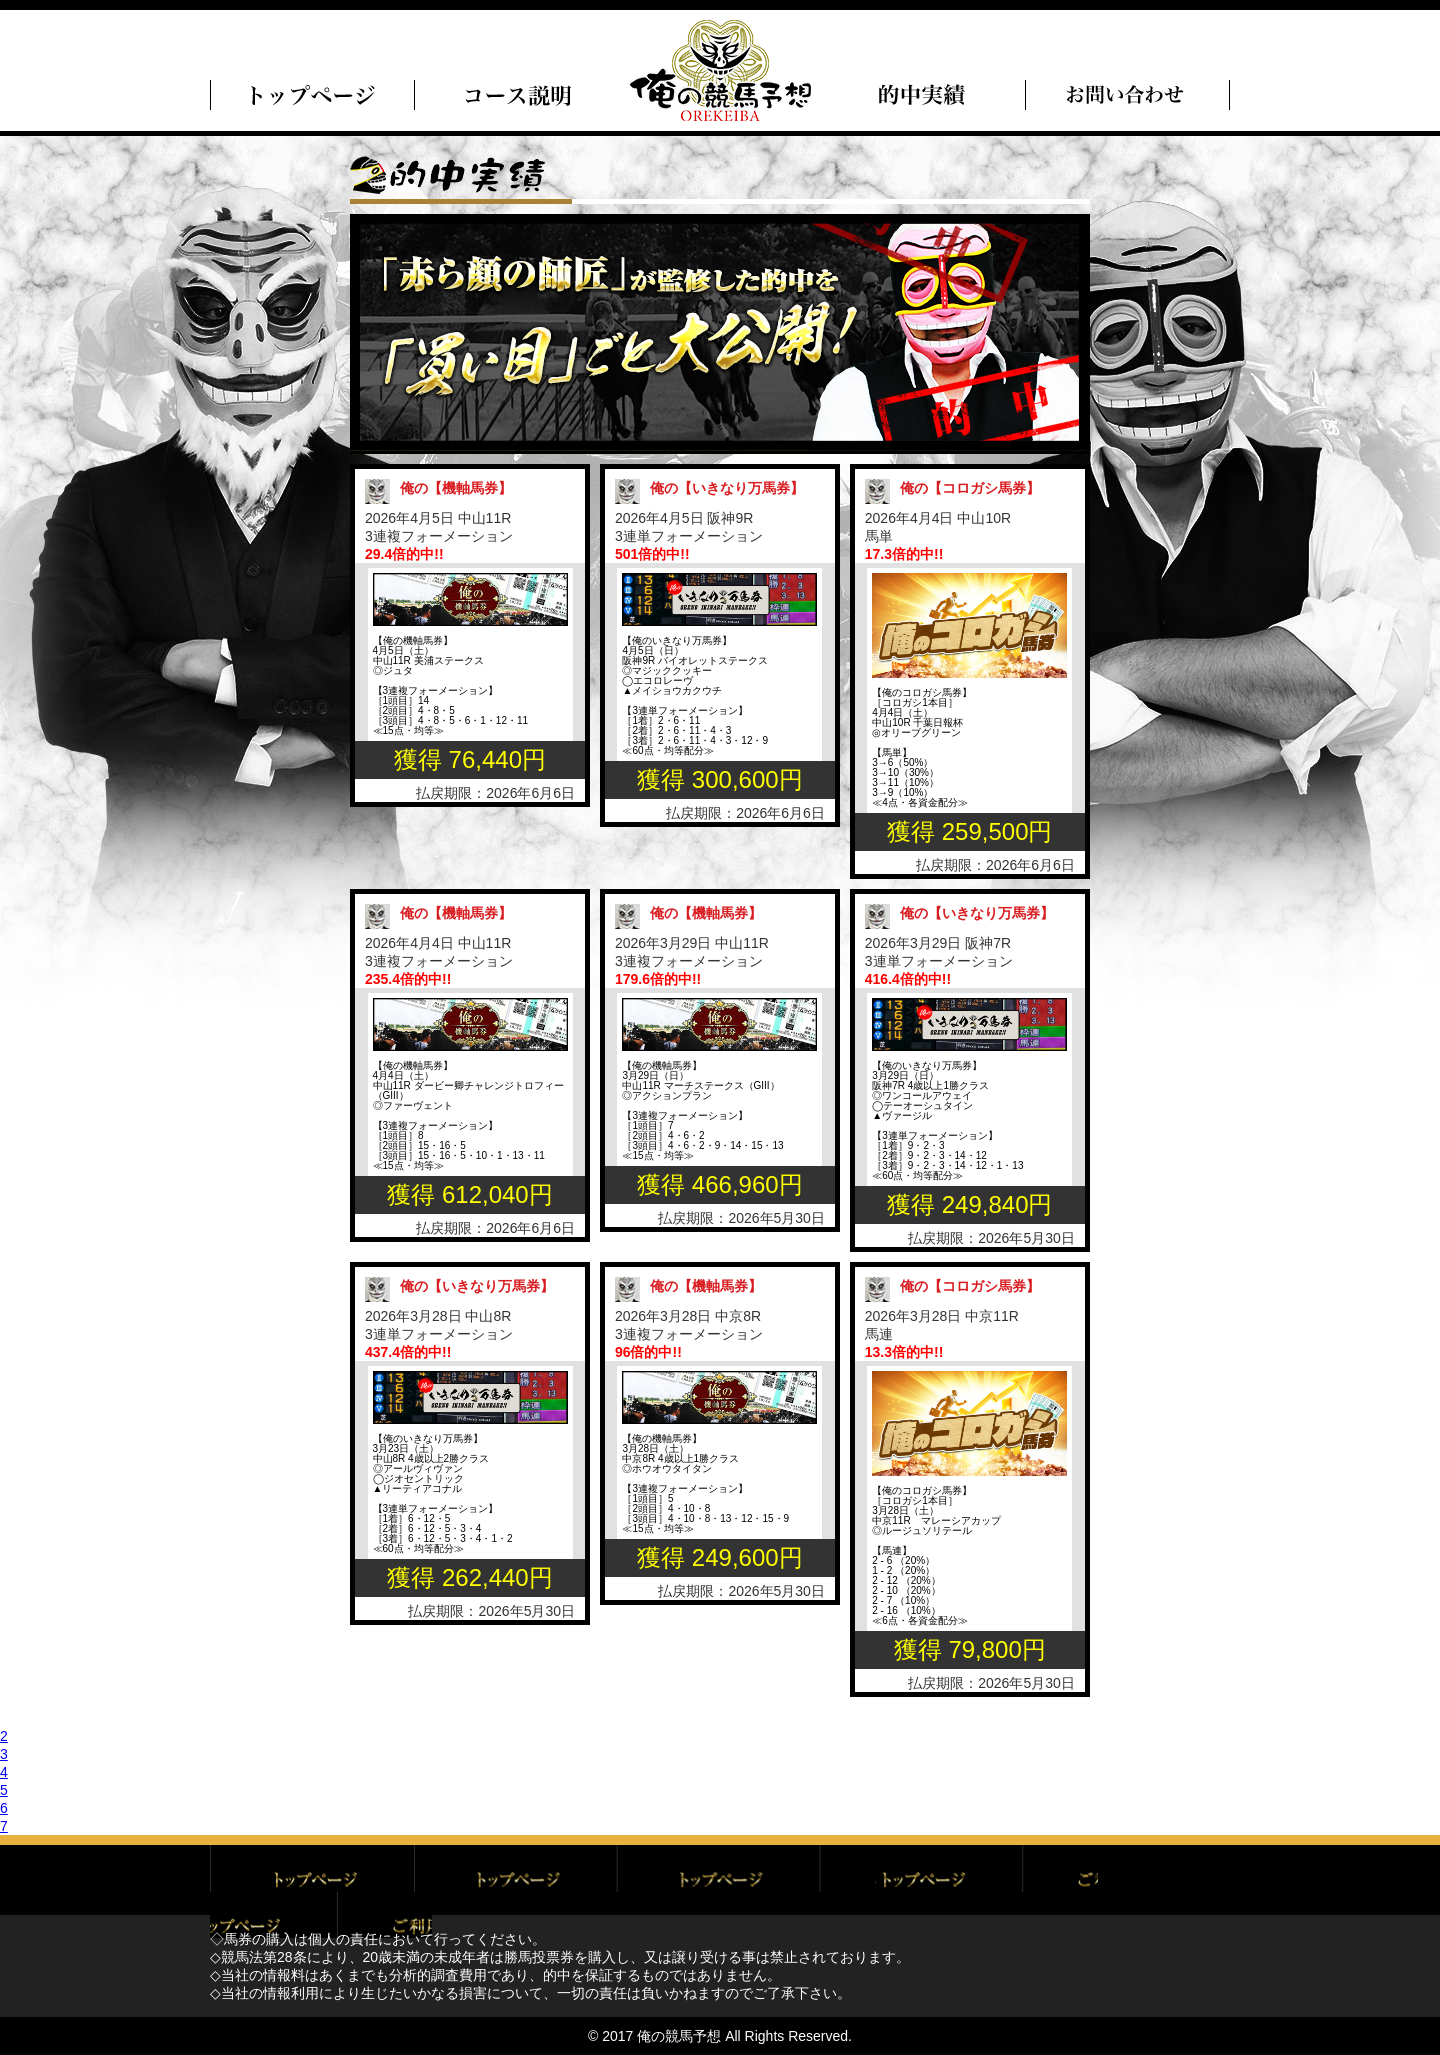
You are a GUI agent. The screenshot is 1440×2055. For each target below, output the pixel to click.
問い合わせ (1128, 95)
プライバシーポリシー (720, 1880)
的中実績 (924, 95)
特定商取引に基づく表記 (924, 1880)
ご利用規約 (516, 1880)
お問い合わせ (1128, 1880)
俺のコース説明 (516, 95)
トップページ (312, 95)
